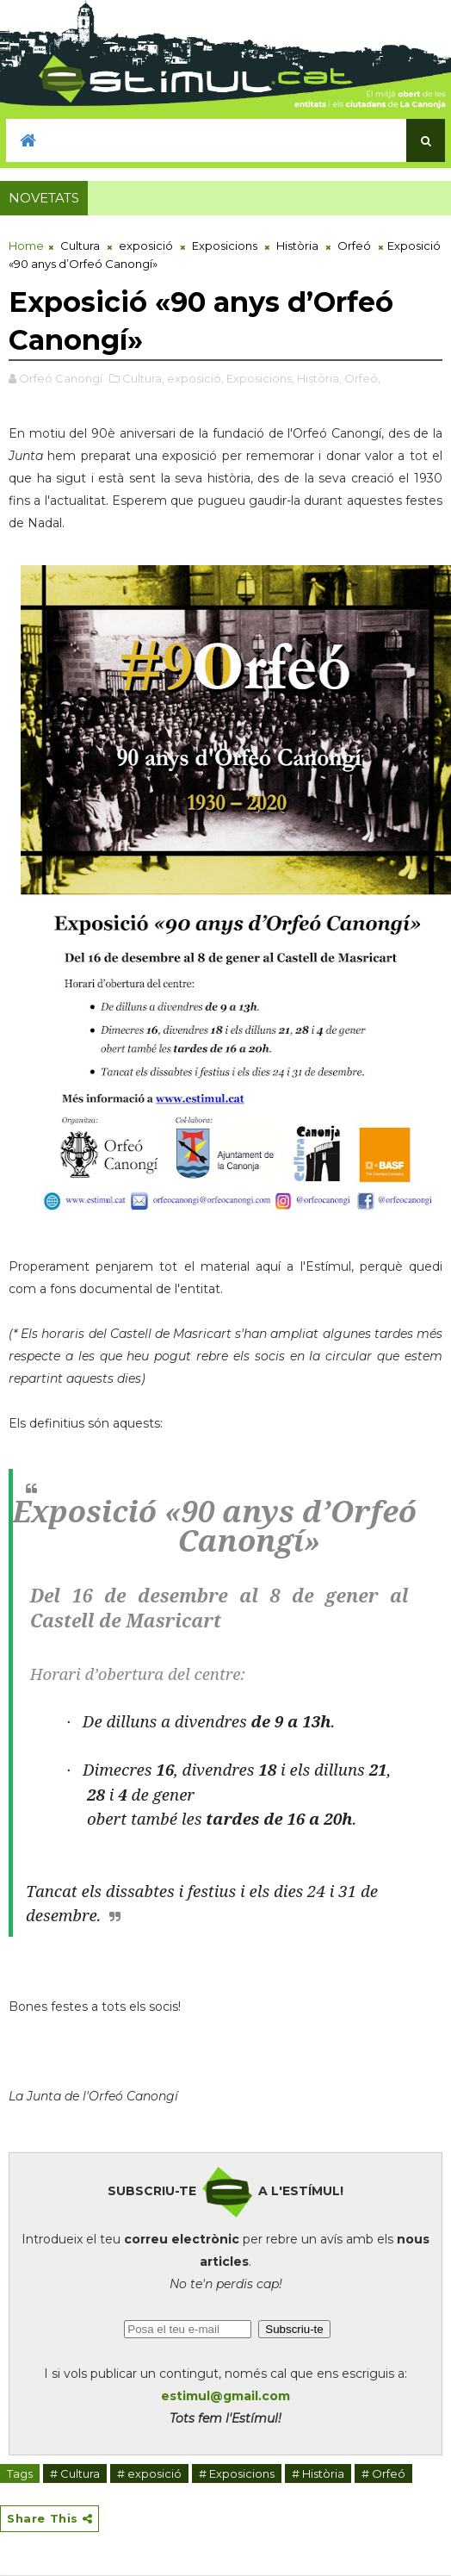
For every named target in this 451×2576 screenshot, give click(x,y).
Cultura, (143, 378)
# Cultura (75, 2473)
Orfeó (354, 245)
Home (26, 245)
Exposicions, (260, 378)
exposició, (195, 378)
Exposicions (224, 245)
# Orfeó (383, 2473)
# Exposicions (237, 2473)
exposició (146, 245)
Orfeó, (362, 378)
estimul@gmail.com (225, 2396)
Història (297, 245)
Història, (319, 378)
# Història (318, 2473)
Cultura (80, 245)
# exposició (149, 2473)
